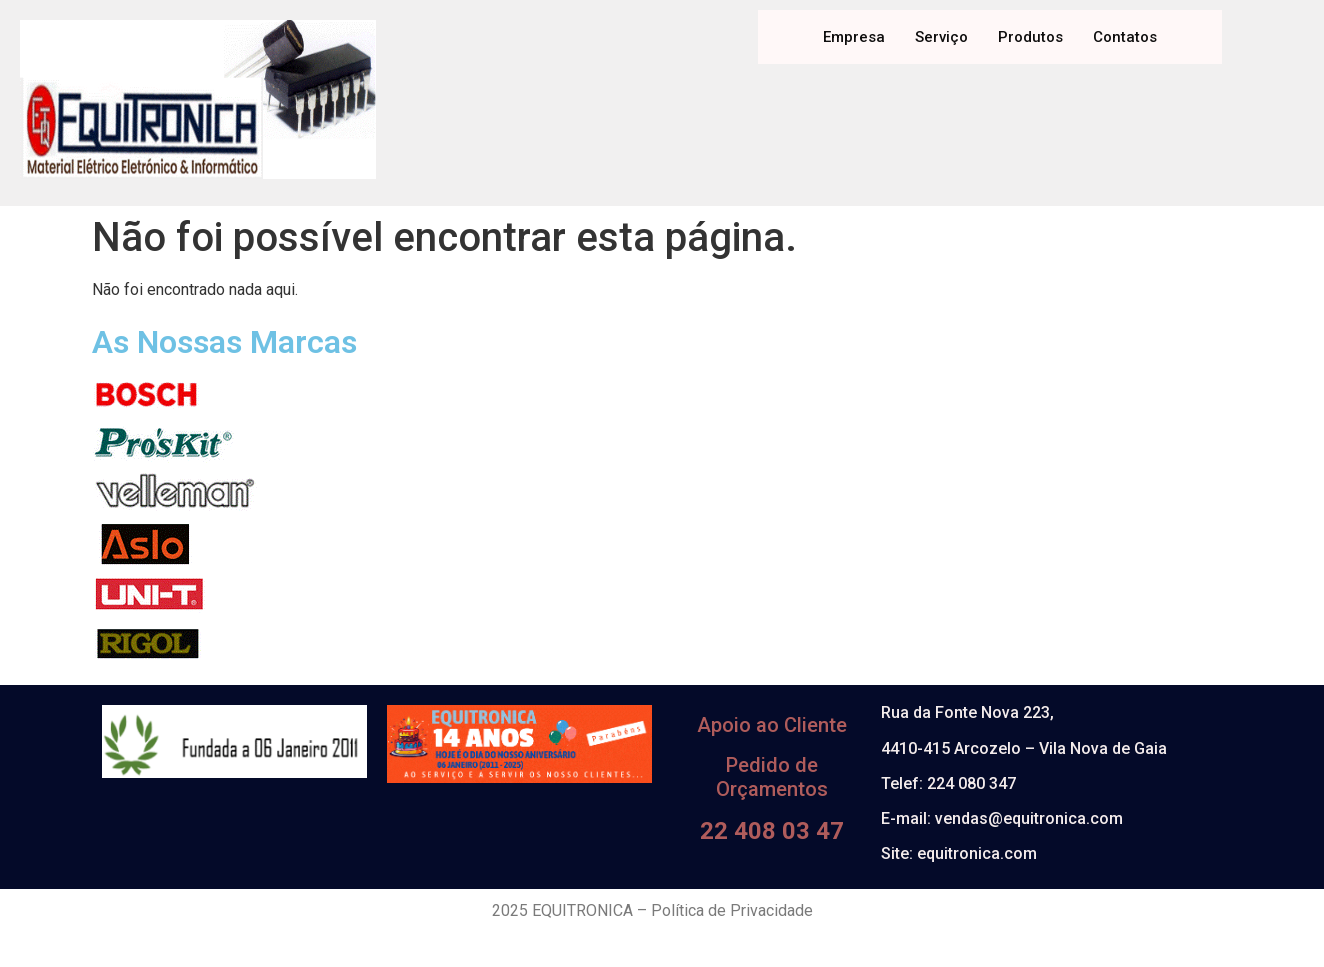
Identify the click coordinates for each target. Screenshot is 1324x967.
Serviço (941, 37)
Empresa (854, 37)
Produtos (1030, 37)
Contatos (1125, 37)
